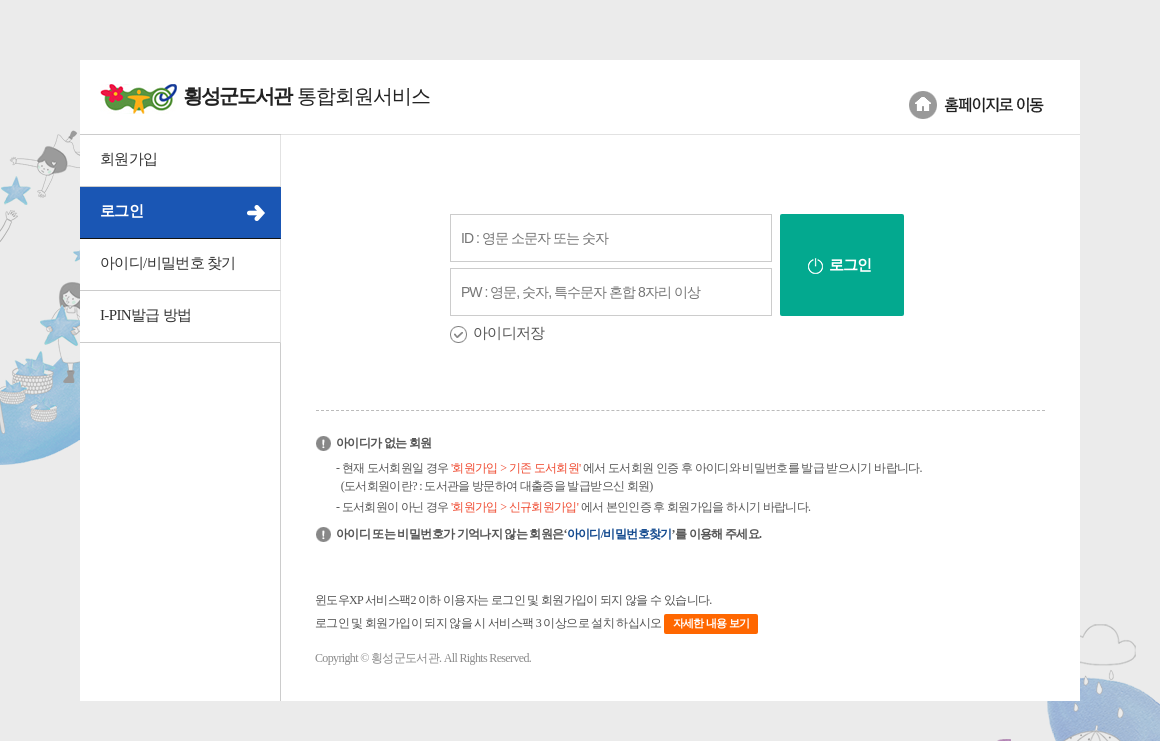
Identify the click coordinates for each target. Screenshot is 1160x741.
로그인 (121, 211)
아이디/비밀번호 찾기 (168, 263)
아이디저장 (509, 333)
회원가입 (128, 159)
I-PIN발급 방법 (145, 315)
